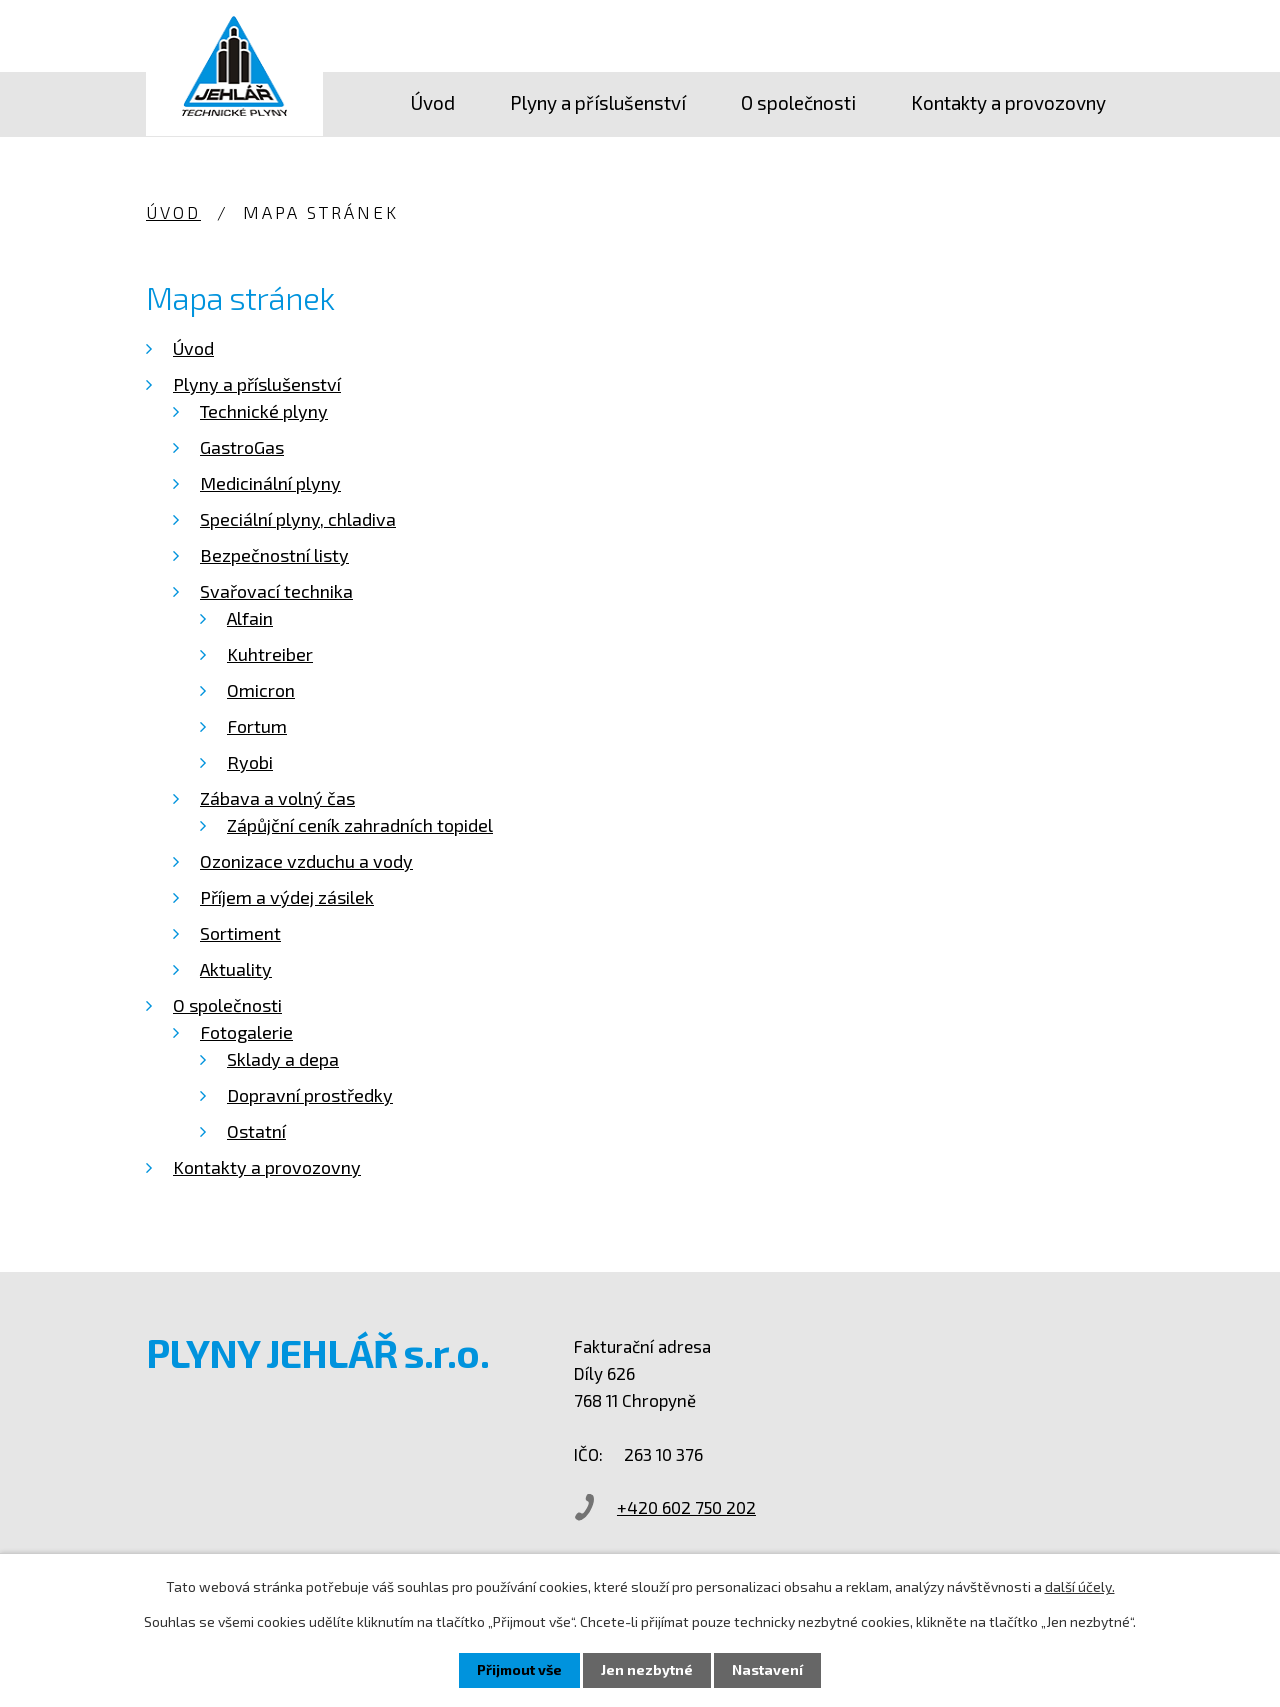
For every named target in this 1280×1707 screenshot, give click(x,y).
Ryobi (250, 762)
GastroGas (242, 447)
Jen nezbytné (647, 1670)
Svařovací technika (276, 591)
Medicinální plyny (270, 483)
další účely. (1080, 1586)
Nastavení (767, 1670)
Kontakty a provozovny (1008, 102)
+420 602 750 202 (693, 1507)
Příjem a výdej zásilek (287, 897)
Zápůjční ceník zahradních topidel (360, 825)
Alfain (250, 618)
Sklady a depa (283, 1059)
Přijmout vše (519, 1670)
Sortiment (240, 933)
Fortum (257, 726)
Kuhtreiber (270, 654)
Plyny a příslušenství (598, 102)
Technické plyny (264, 411)
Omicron (261, 690)
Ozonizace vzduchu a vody (306, 861)
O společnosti (798, 102)
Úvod (432, 102)
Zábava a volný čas (277, 798)
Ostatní (256, 1131)
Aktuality (236, 969)
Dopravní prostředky (310, 1095)
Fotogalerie (246, 1032)
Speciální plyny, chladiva (298, 519)
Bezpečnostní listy (274, 555)
